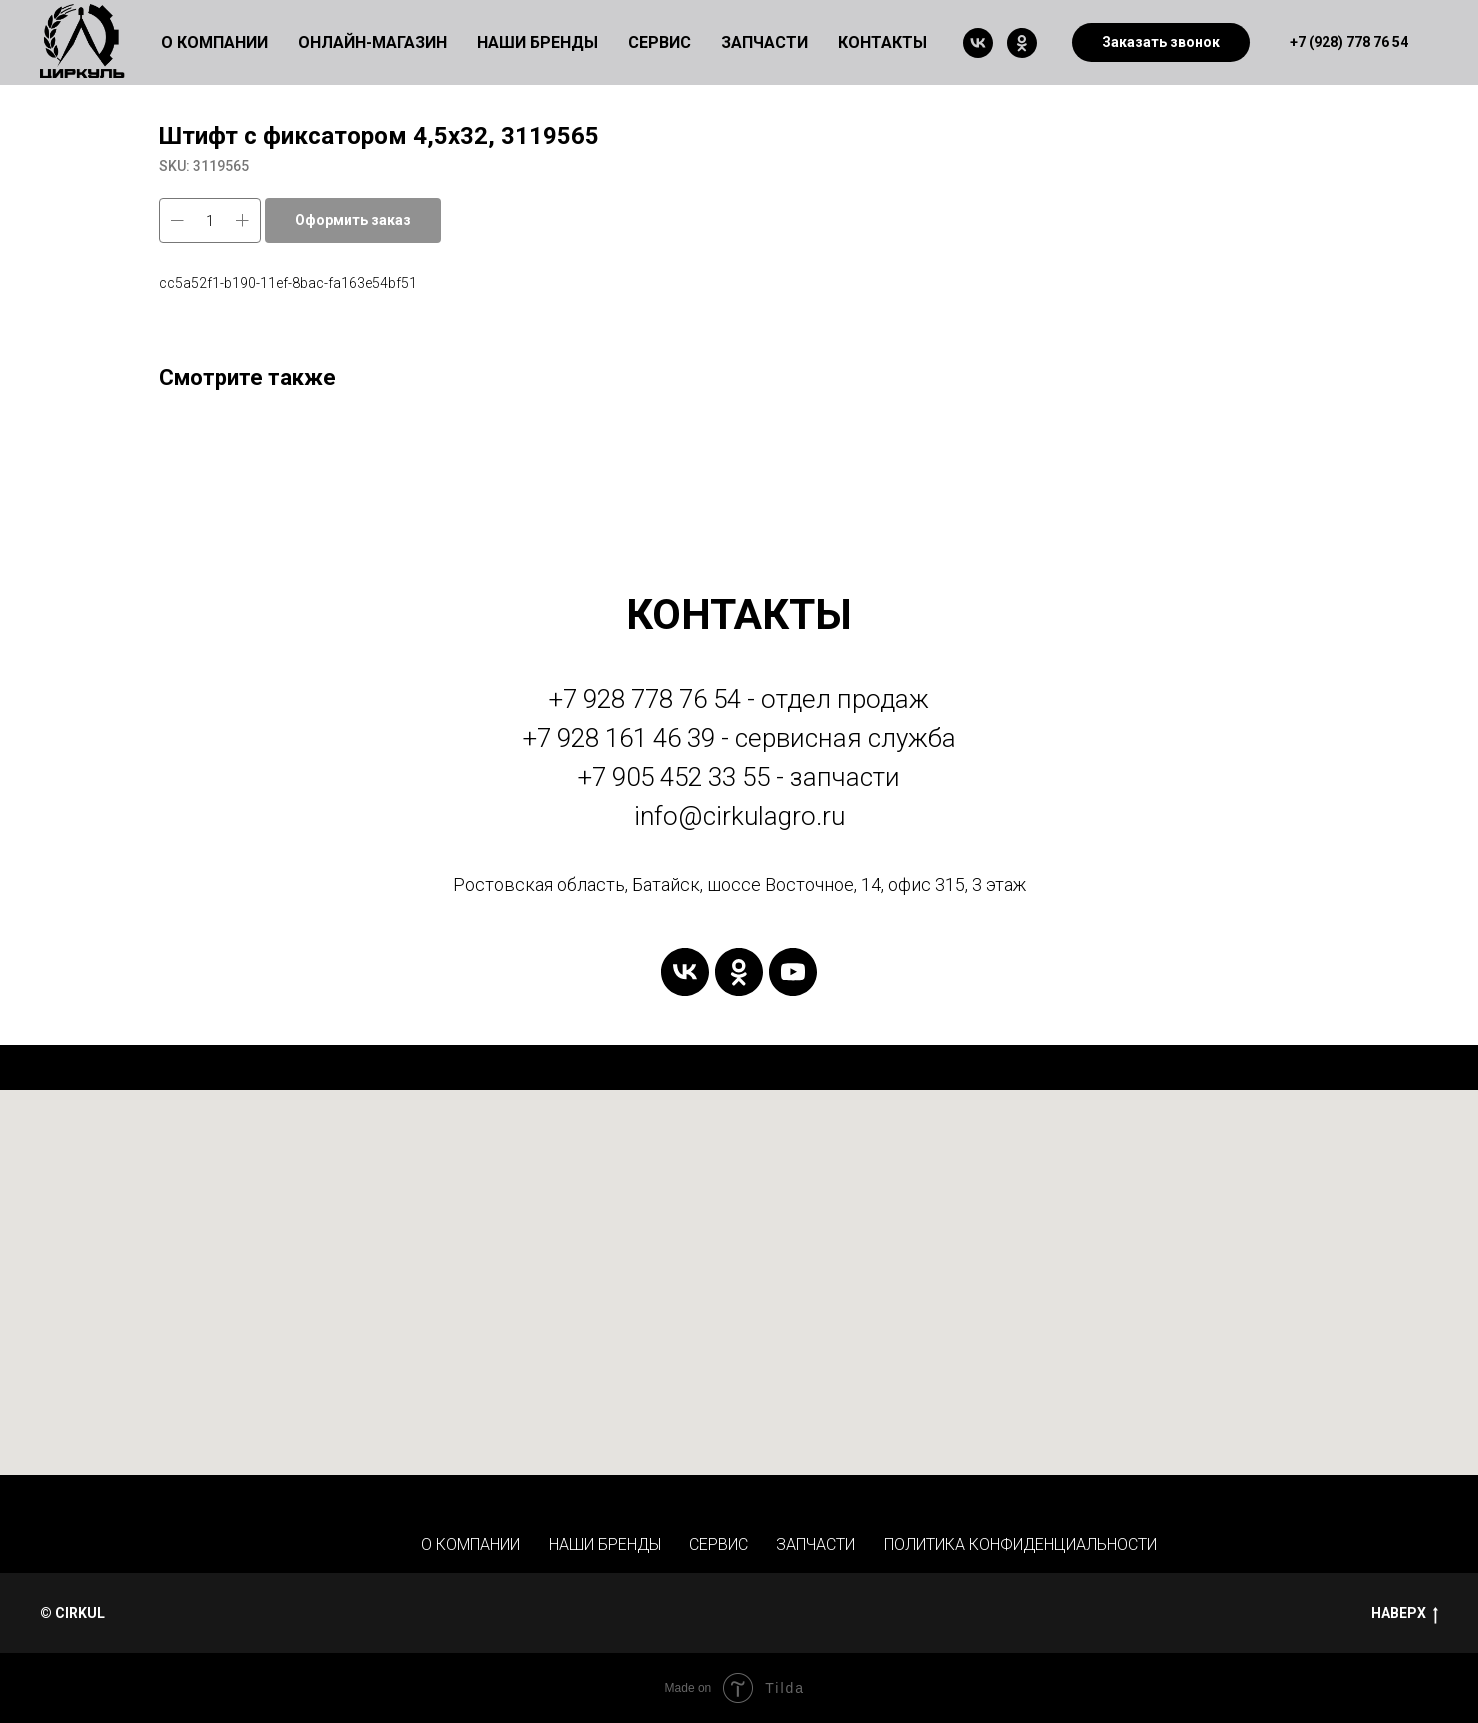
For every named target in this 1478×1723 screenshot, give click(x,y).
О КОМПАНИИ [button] (214, 42)
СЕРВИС (718, 1544)
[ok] (1022, 43)
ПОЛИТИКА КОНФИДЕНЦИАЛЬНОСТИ (1020, 1544)
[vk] (978, 43)
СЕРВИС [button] (659, 42)
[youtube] (793, 972)
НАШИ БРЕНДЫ (605, 1544)
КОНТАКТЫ (882, 42)
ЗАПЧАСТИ (764, 42)
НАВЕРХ (1404, 1614)
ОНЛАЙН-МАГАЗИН (372, 42)
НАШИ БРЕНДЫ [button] (537, 42)
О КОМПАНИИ (470, 1544)
